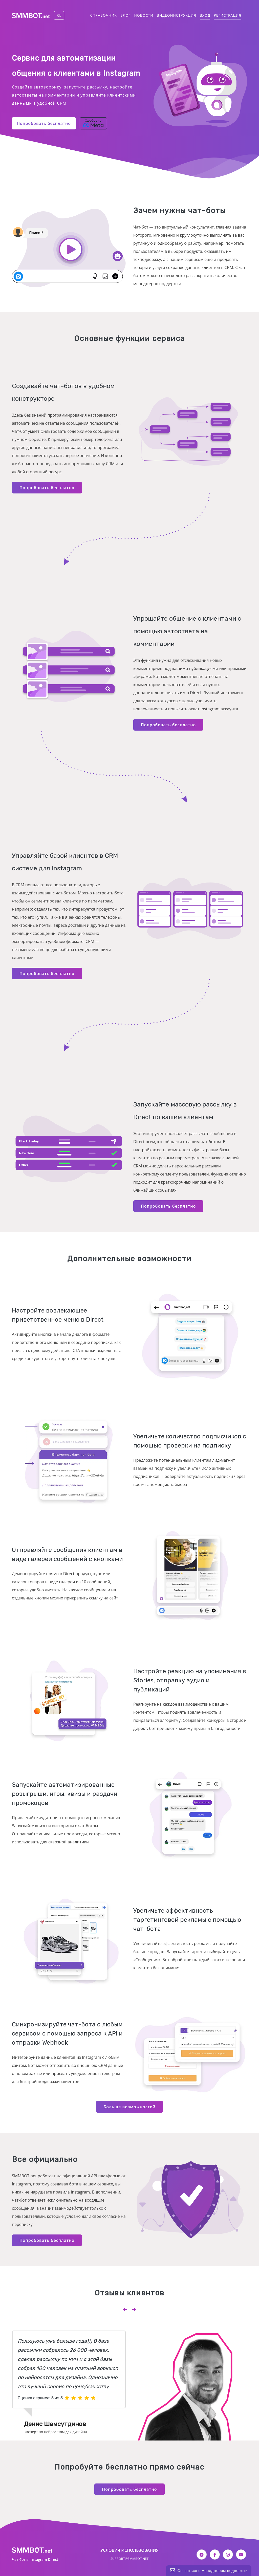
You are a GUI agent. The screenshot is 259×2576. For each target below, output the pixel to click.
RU (59, 16)
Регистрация (227, 16)
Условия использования (129, 2550)
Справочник (103, 16)
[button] (125, 2309)
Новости (143, 16)
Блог (125, 16)
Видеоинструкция (176, 16)
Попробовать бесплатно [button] (46, 487)
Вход (205, 16)
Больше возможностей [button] (129, 2107)
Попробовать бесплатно (44, 123)
